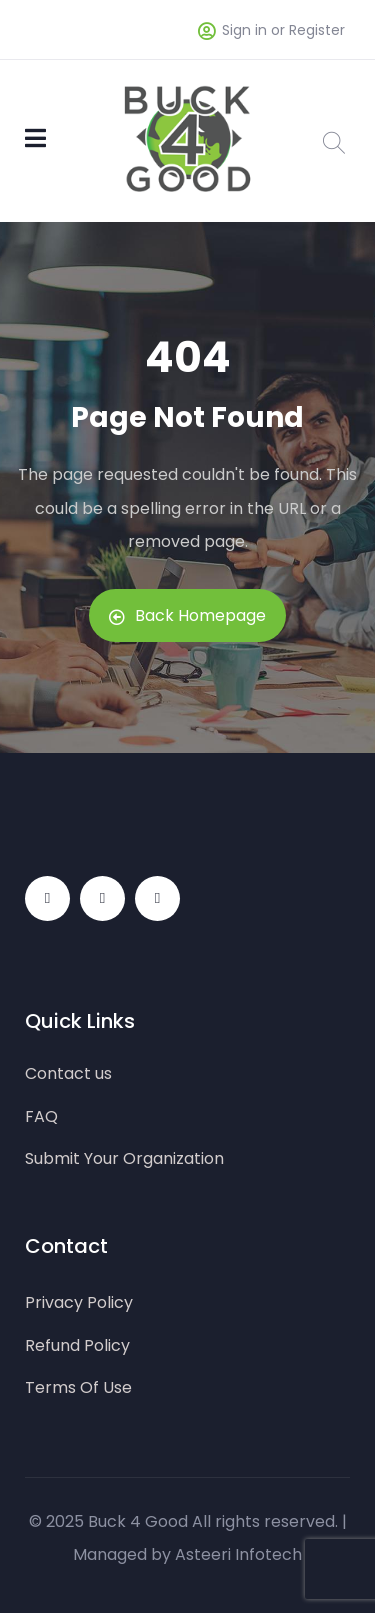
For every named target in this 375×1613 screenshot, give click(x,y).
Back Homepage (187, 615)
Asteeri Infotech (238, 1554)
